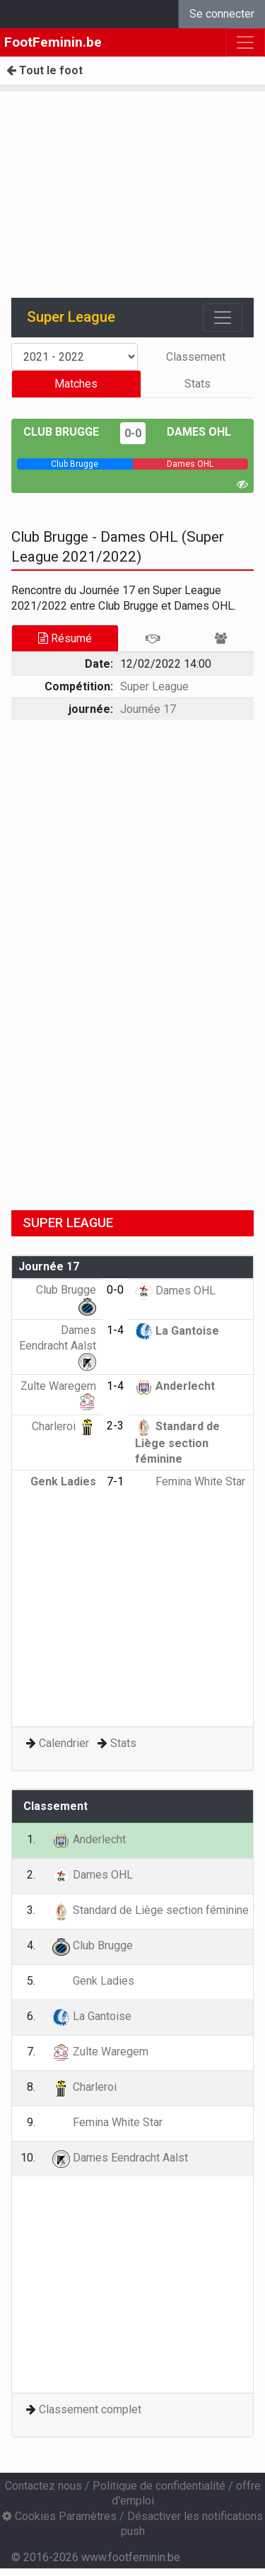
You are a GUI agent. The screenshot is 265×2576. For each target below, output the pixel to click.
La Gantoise (177, 1331)
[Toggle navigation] (222, 317)
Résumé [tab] (65, 638)
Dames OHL (199, 432)
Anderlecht (175, 1386)
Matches (76, 383)
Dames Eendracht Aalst (57, 1345)
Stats (197, 383)
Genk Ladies (93, 1981)
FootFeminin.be (53, 42)
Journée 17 (148, 709)
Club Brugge (61, 432)
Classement (195, 357)
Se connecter (221, 14)
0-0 (132, 433)
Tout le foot (44, 70)
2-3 (115, 1425)
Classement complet (90, 2409)
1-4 (115, 1330)
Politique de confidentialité (159, 2486)
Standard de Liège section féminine (177, 1443)
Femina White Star (190, 1481)
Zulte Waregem (100, 2051)
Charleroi (64, 1426)
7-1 (115, 1481)
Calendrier (64, 1743)
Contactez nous (43, 2486)
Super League (154, 686)
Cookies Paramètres (59, 2516)
